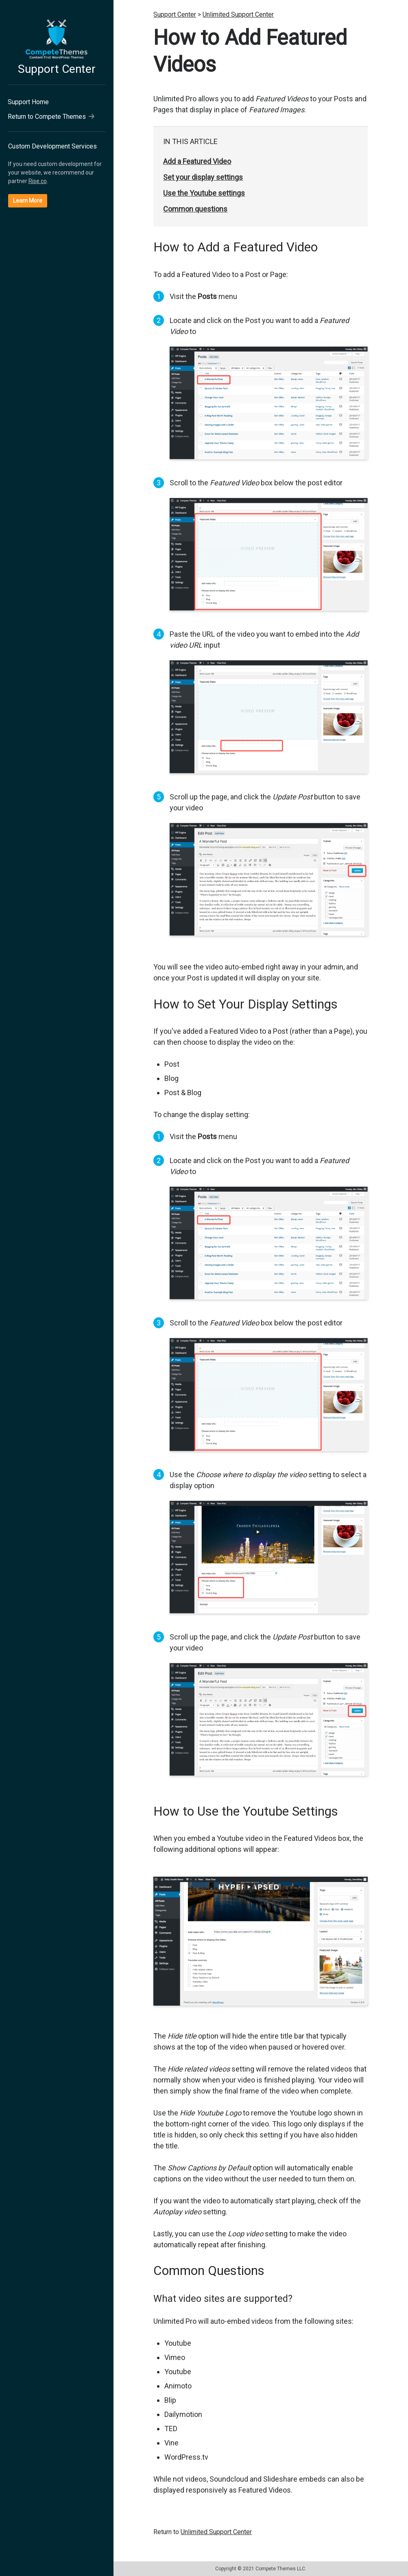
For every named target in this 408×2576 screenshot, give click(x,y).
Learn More (27, 200)
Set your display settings (203, 177)
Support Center (57, 69)
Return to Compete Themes (51, 116)
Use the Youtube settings (204, 193)
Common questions (195, 209)
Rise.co (37, 181)
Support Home (28, 102)
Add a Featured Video (197, 161)
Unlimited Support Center (238, 14)
